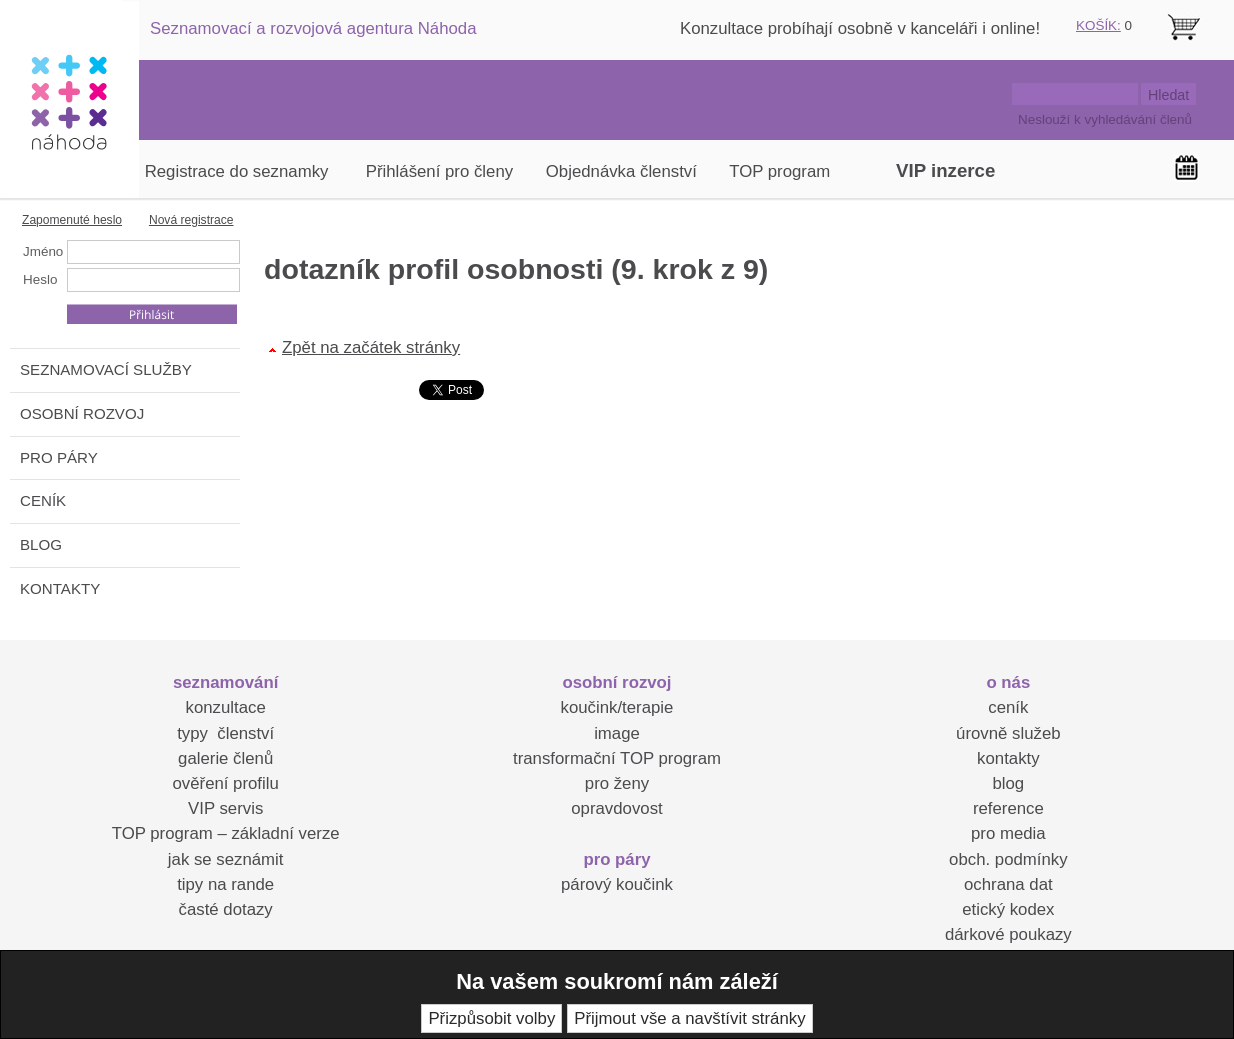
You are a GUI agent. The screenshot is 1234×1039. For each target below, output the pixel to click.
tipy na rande (225, 884)
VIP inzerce (945, 170)
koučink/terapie (617, 707)
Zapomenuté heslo (72, 220)
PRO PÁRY (59, 457)
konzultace (226, 707)
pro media (1008, 833)
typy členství (225, 733)
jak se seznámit (226, 859)
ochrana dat (1008, 884)
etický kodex (1008, 909)
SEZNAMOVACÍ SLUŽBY (106, 369)
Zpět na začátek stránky (371, 347)
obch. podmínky (1008, 859)
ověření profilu (225, 783)
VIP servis (225, 808)
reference (1008, 808)
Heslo (40, 279)
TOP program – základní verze (226, 833)
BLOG (41, 544)
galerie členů (225, 758)
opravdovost (616, 808)
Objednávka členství (621, 171)
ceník (1008, 707)
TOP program (779, 171)
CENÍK (43, 500)
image (617, 733)
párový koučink (617, 884)
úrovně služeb (1008, 733)
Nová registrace (191, 220)
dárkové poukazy (1008, 934)
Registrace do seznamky (237, 171)
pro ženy (617, 783)
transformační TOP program (617, 758)
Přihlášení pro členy (439, 171)
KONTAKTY (60, 588)
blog (1008, 783)
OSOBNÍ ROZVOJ (82, 413)
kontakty (1008, 758)
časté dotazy (226, 909)
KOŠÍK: (1098, 25)
